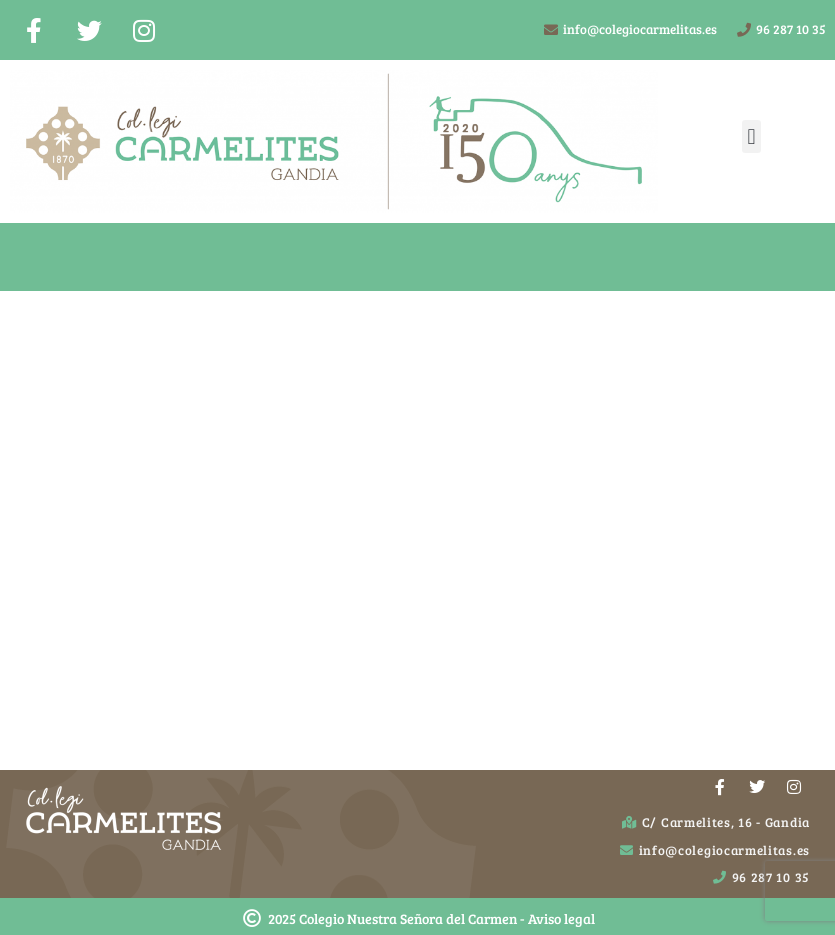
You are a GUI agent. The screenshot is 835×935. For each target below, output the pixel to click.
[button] (751, 136)
